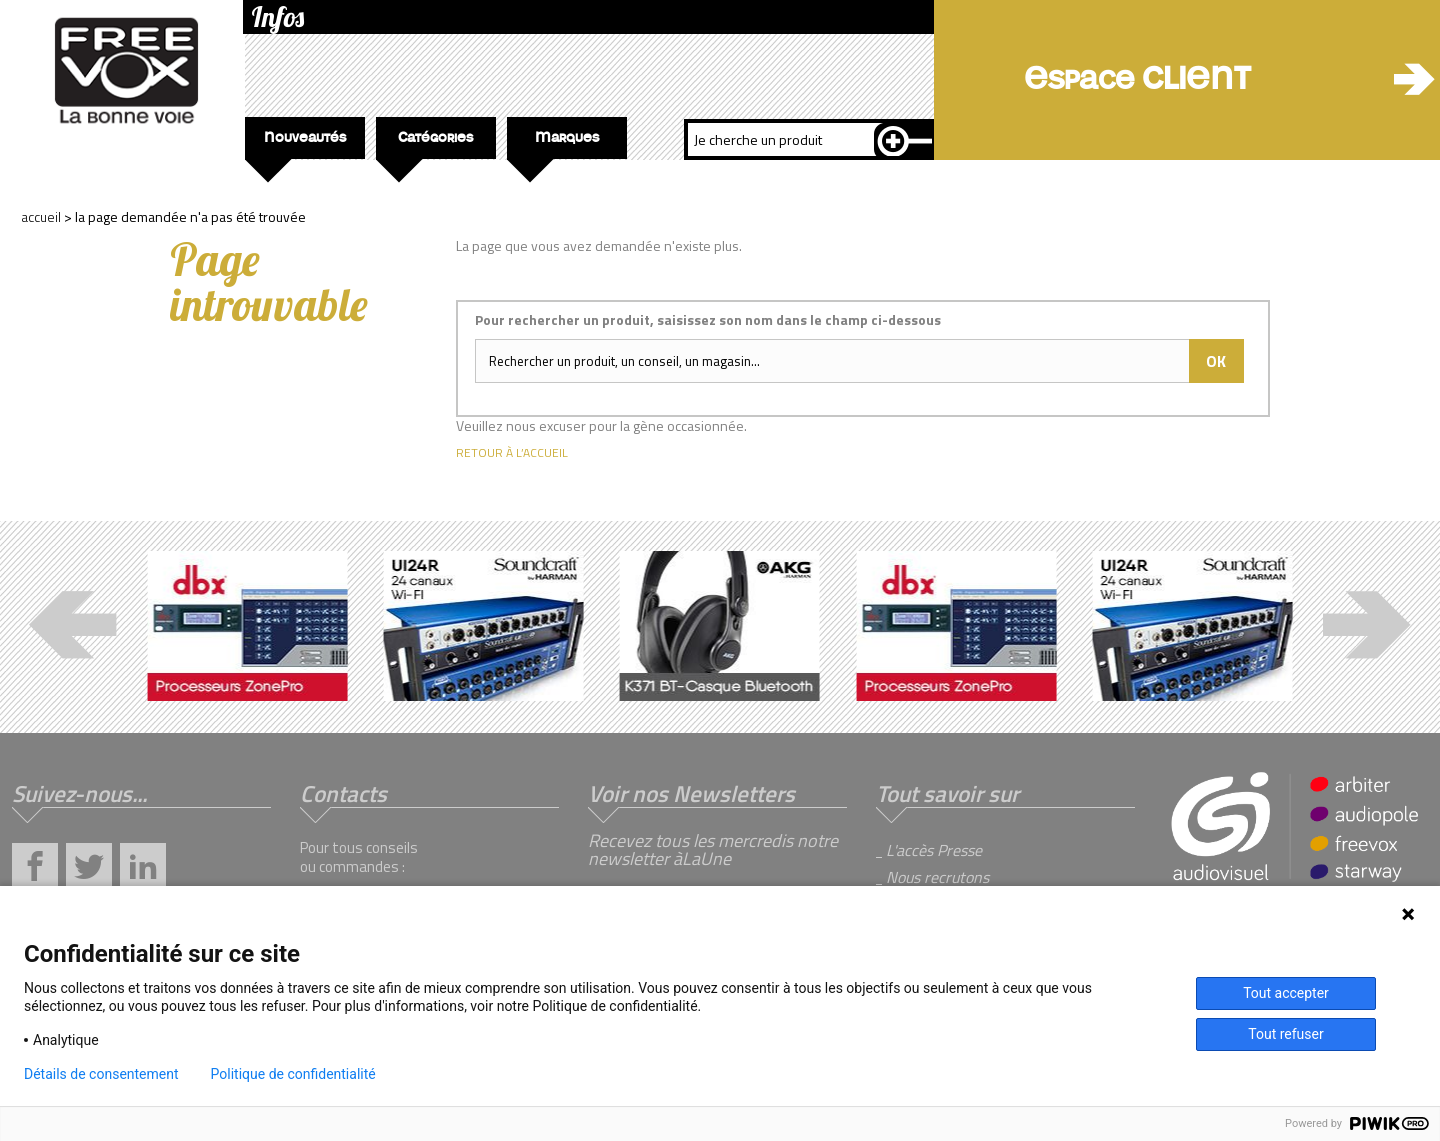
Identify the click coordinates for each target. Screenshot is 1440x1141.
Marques (553, 145)
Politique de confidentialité (293, 1074)
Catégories (425, 145)
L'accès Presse (934, 850)
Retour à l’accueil (512, 453)
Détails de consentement (101, 1074)
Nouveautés (295, 145)
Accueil (41, 216)
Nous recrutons (937, 877)
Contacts (343, 793)
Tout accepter (1286, 993)
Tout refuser (1285, 1034)
